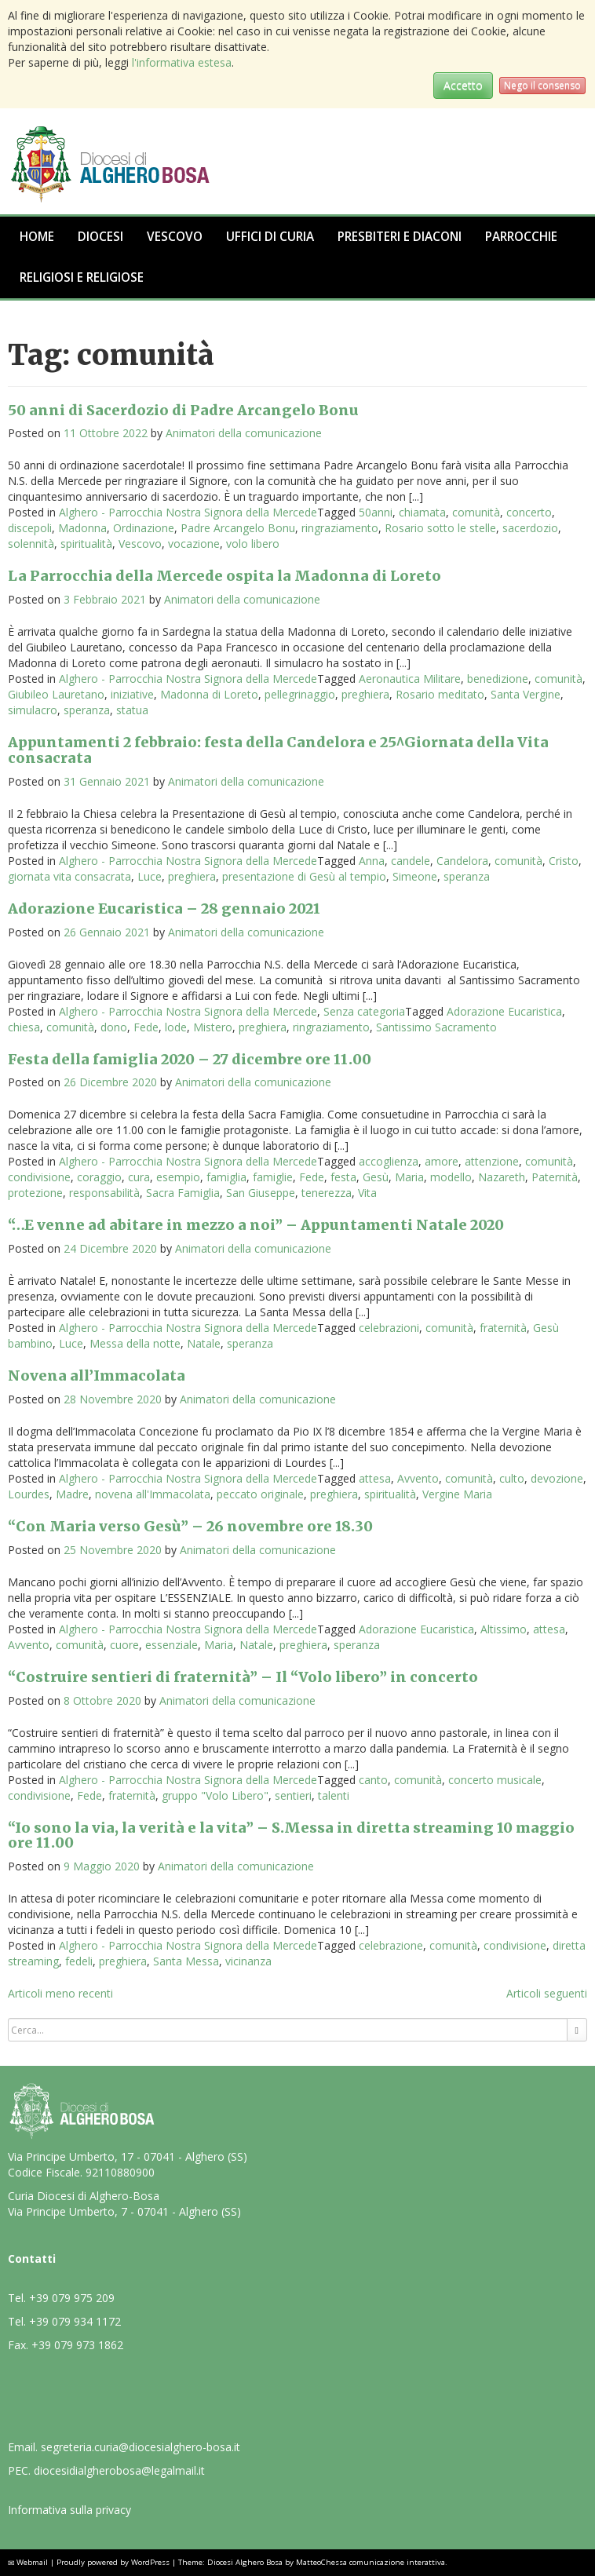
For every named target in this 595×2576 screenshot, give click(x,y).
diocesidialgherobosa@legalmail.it (119, 2470)
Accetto (463, 85)
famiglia (226, 1176)
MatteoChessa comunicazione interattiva (370, 2562)
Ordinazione (143, 527)
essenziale (171, 1644)
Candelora (462, 860)
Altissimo (503, 1629)
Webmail (32, 2562)
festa (343, 1176)
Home (37, 236)
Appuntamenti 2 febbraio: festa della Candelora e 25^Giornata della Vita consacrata (278, 750)
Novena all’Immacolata (96, 1375)
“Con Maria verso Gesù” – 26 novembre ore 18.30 (190, 1526)
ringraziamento (339, 527)
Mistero (212, 1027)
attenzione (492, 1161)
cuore (124, 1644)
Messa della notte (135, 1343)
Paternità (554, 1176)
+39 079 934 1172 (75, 2321)
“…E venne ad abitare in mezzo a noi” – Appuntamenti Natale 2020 (256, 1225)
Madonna (82, 527)
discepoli (30, 527)
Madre (72, 1494)
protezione (35, 1192)
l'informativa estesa (182, 62)
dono (113, 1027)
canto (373, 1779)
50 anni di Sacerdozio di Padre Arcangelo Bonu (183, 410)
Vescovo (175, 236)
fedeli (79, 1961)
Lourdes (28, 1494)
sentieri (293, 1795)
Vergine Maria (457, 1494)
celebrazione (391, 1945)
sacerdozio (530, 527)
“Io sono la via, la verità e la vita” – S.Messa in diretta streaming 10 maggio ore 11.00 (291, 1835)
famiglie (273, 1176)
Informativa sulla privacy (69, 2509)
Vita (367, 1192)
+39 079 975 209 (72, 2297)
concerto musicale (495, 1779)
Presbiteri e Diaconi (400, 236)
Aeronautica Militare (410, 678)
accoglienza (388, 1161)
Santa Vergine (525, 694)
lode (176, 1027)
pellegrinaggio (300, 694)
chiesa (24, 1027)
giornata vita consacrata (69, 876)
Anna (372, 860)
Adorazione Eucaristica (504, 1011)
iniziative (132, 694)
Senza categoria (364, 1011)
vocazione (194, 543)
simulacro (32, 709)
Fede (146, 1027)
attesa (375, 1478)
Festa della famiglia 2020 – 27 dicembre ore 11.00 (189, 1059)
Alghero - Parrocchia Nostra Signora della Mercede (188, 512)
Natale (204, 1343)
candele (410, 860)
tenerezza (326, 1192)
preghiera (365, 694)
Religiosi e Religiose (82, 277)
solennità (31, 543)
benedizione (497, 678)
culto (511, 1478)
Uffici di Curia (270, 236)
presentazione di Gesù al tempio (304, 876)
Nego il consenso (542, 85)
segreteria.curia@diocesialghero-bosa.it (140, 2446)
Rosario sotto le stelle (440, 527)
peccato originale (260, 1494)
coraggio (99, 1176)
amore (441, 1161)
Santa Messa (186, 1961)
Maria (409, 1176)
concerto (529, 512)
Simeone (414, 876)
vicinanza (248, 1961)
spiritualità (86, 543)
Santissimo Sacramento (436, 1027)
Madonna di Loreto (209, 694)
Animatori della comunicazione (244, 432)
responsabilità (104, 1192)
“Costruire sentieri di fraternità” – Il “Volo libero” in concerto (243, 1677)
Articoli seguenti (546, 1993)
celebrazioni (389, 1327)
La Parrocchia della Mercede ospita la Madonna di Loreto (224, 576)
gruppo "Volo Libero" (215, 1795)
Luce (149, 876)
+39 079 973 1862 (77, 2344)
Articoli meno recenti (60, 1993)
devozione (557, 1478)
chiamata (422, 512)
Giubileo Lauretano (56, 694)
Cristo (564, 860)
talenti (333, 1795)
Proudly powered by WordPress (113, 2562)
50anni (375, 512)
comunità (476, 512)
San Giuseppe (260, 1192)
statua (132, 709)
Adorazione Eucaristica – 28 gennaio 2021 (164, 908)
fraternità (503, 1327)
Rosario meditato (440, 694)
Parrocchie (521, 236)
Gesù (376, 1176)
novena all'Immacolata (152, 1494)
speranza (87, 709)
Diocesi (100, 236)
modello (451, 1176)
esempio (178, 1176)
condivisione (39, 1176)
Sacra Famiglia (183, 1192)
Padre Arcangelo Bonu (238, 527)
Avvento (418, 1478)
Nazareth (501, 1176)
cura (139, 1176)
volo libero (252, 543)
